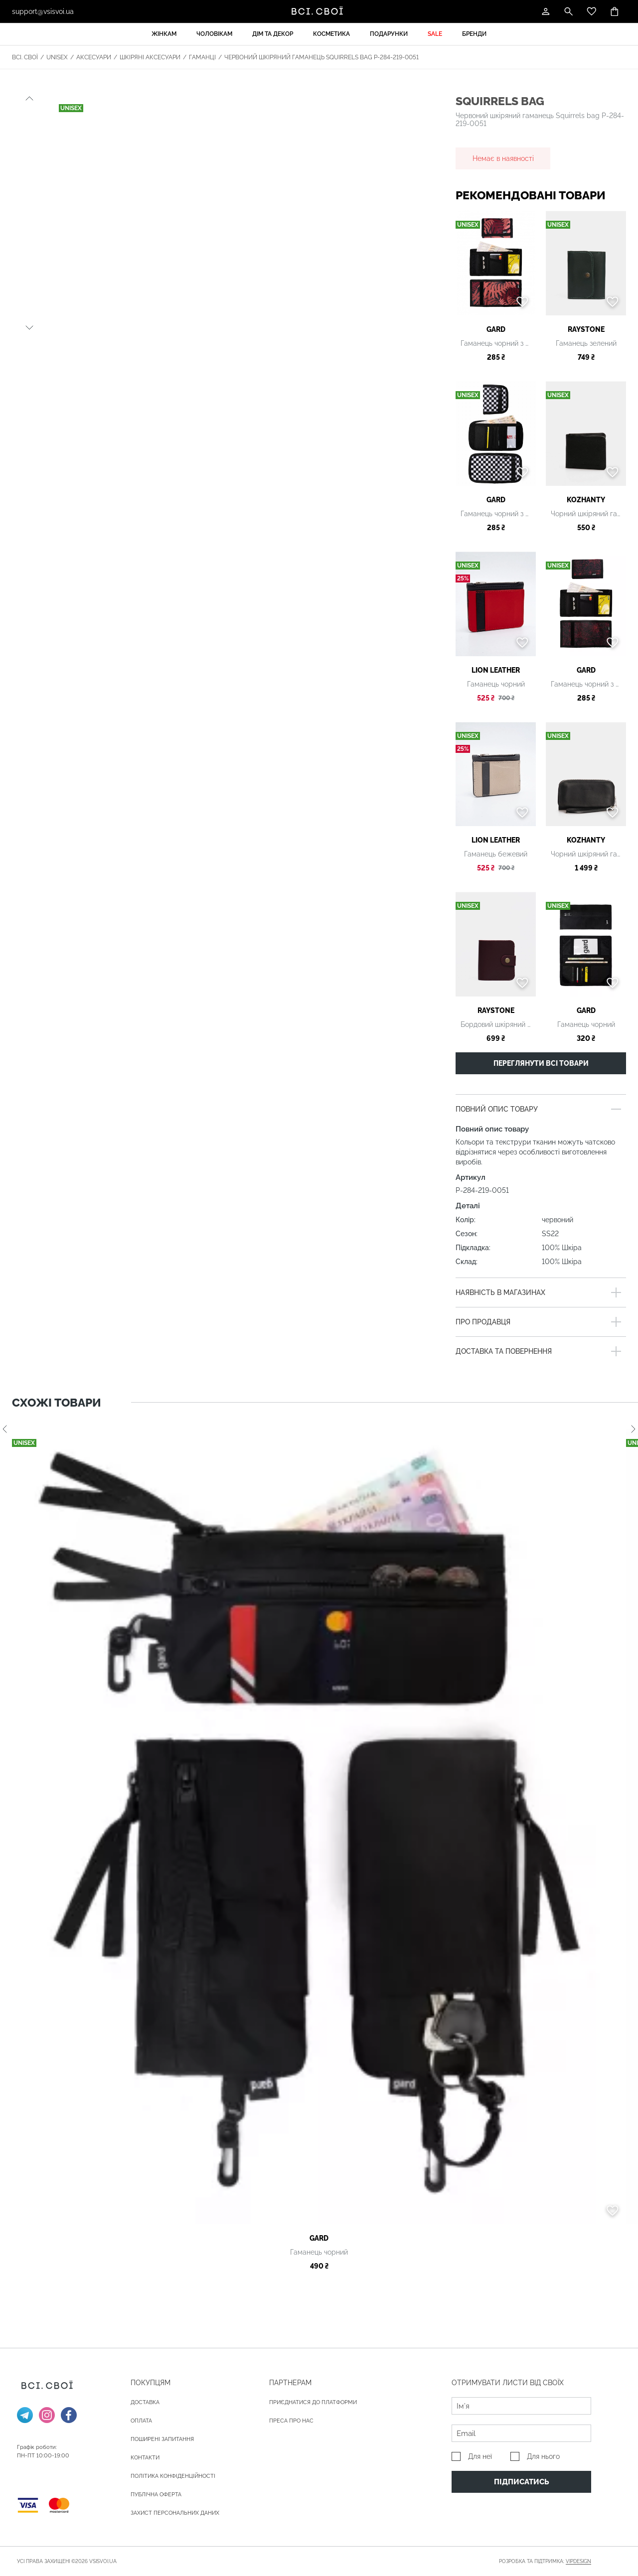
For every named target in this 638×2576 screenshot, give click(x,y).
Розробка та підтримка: (545, 2562)
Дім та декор (272, 33)
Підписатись (521, 2481)
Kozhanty (586, 500)
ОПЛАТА (141, 2421)
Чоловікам (214, 33)
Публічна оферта (156, 2494)
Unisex (57, 57)
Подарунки (389, 33)
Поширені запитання (162, 2439)
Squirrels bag (500, 101)
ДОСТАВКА (145, 2402)
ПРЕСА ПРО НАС (291, 2421)
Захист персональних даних (175, 2513)
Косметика (331, 33)
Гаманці (202, 57)
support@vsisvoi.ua (43, 11)
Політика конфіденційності (173, 2476)
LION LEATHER (496, 670)
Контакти (145, 2457)
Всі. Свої (25, 57)
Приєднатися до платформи (313, 2402)
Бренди (474, 33)
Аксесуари (93, 57)
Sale (435, 33)
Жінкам (164, 33)
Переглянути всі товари (541, 1063)
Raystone (586, 329)
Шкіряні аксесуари (150, 57)
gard (495, 329)
